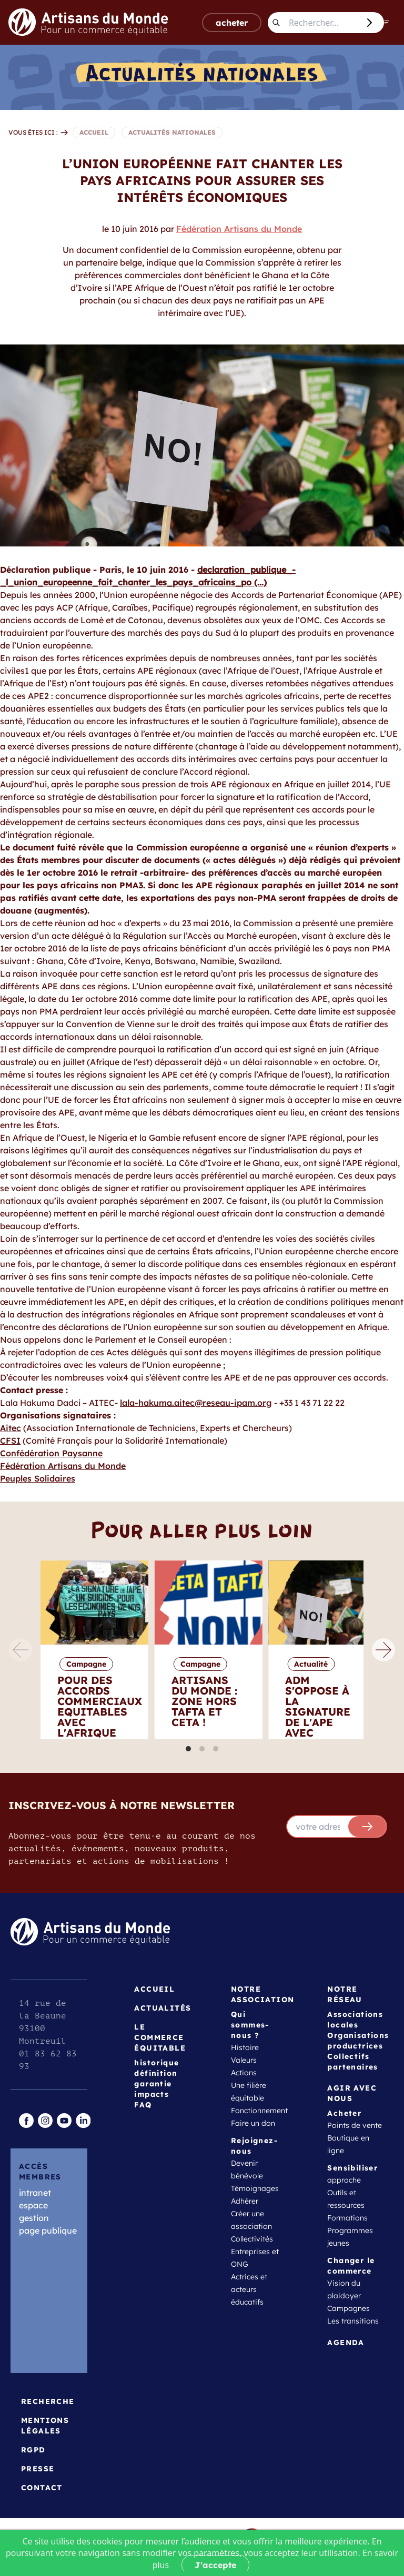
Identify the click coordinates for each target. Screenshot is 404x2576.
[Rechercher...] (321, 22)
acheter (232, 22)
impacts (151, 2094)
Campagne (86, 1664)
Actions (244, 2072)
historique (156, 2062)
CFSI (10, 1440)
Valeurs (244, 2060)
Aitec (10, 1428)
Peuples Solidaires (37, 1478)
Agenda (345, 2342)
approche (344, 2180)
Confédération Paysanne (51, 1453)
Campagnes (348, 2308)
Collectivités (252, 2239)
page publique (48, 2230)
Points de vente (354, 2125)
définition (155, 2073)
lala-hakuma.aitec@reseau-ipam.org (196, 1402)
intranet (35, 2192)
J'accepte (215, 2565)
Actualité (311, 1664)
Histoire (245, 2047)
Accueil (154, 1989)
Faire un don (253, 2123)
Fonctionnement (259, 2110)
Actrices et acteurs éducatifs (249, 2289)
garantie (152, 2083)
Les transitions (353, 2321)
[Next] (383, 1649)
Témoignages (255, 2188)
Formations (347, 2218)
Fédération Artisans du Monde (239, 229)
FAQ (143, 2105)
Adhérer (244, 2201)
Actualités (162, 2008)
